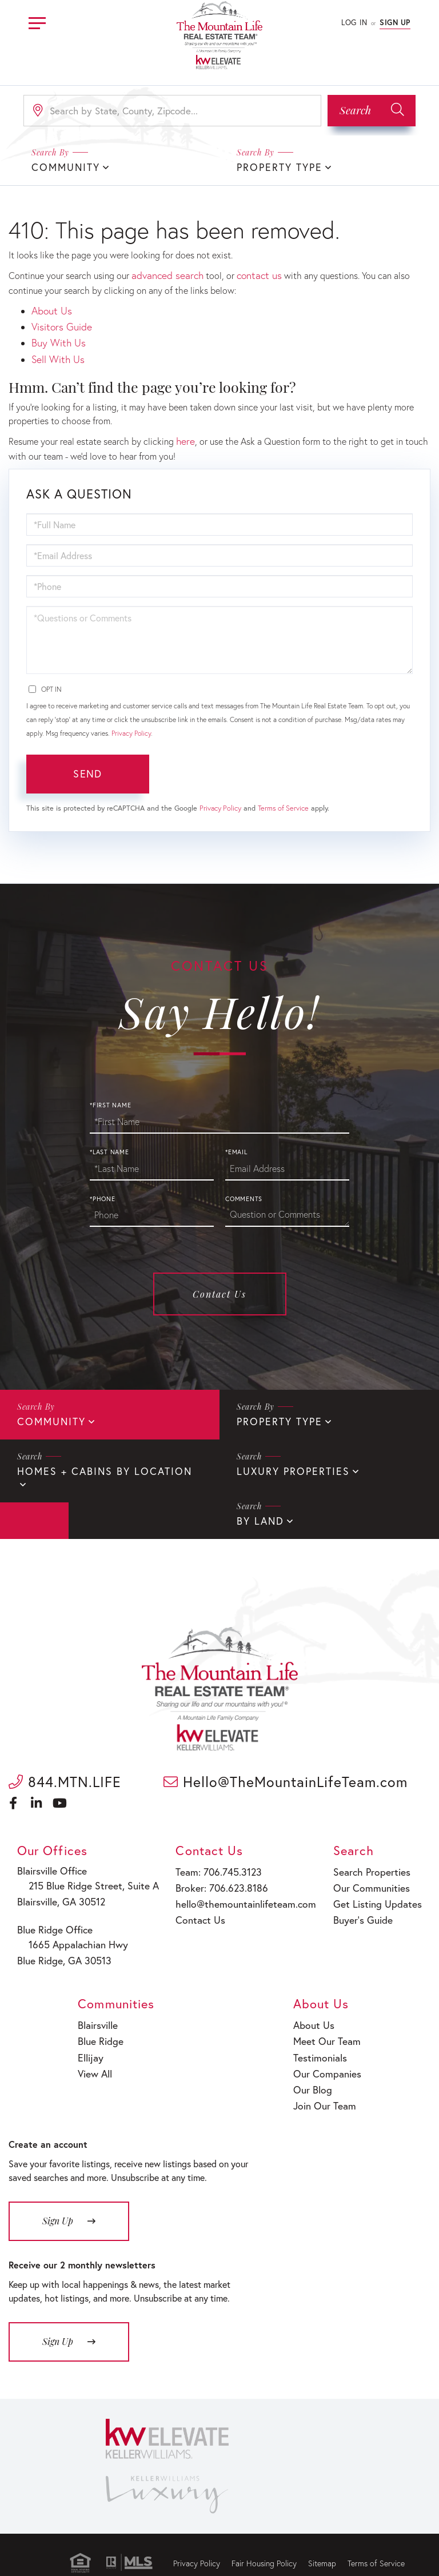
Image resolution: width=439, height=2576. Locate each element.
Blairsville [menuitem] (98, 2006)
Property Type (275, 167)
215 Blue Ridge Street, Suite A (86, 1872)
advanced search (164, 274)
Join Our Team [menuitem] (326, 2079)
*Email (236, 1142)
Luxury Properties (288, 1460)
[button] (372, 110)
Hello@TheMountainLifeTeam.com (285, 1768)
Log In (354, 22)
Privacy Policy (131, 723)
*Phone (102, 1189)
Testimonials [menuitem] (323, 2035)
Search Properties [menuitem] (371, 1858)
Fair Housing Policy (264, 2535)
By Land (39, 1508)
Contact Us (219, 1284)
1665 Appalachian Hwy (73, 1928)
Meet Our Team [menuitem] (328, 2020)
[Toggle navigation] (37, 21)
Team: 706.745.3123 (219, 1858)
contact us (251, 274)
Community (48, 1411)
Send (87, 764)
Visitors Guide (59, 322)
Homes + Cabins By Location (96, 1460)
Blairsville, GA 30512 (63, 1886)
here (184, 432)
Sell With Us (55, 351)
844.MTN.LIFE (65, 1768)
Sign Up (395, 22)
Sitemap (322, 2535)
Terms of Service (283, 798)
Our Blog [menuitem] (316, 2064)
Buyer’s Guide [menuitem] (363, 1902)
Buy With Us (55, 337)
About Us (49, 308)
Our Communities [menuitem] (371, 1873)
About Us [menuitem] (317, 2006)
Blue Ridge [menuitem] (100, 2020)
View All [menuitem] (95, 2050)
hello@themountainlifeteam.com (244, 1887)
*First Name (110, 1095)
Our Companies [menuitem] (329, 2050)
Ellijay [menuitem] (91, 2035)
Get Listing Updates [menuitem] (376, 1887)
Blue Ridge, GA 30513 (65, 1942)
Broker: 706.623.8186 (222, 1873)
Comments (243, 1189)
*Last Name (109, 1142)
